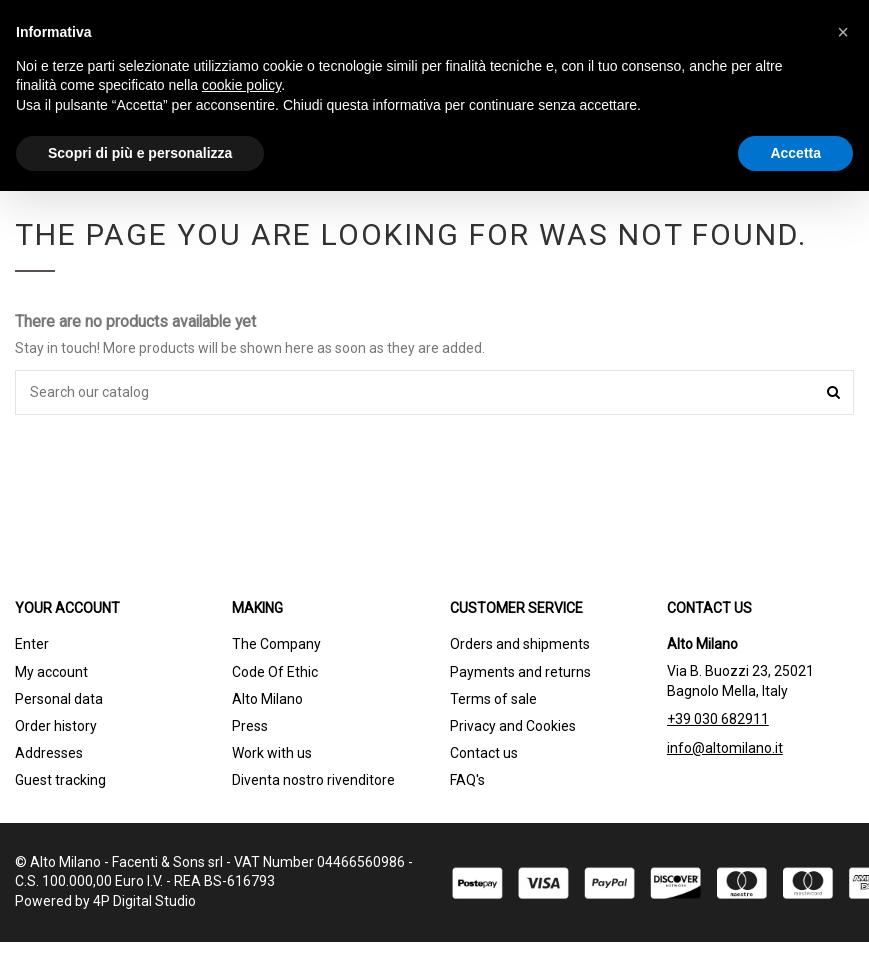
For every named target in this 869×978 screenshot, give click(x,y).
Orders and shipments (520, 644)
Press (250, 726)
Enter (32, 644)
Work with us (272, 753)
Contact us (484, 753)
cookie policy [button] (241, 85)
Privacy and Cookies (513, 726)
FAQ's (467, 780)
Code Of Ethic (275, 672)
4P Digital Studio (144, 901)
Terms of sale (493, 699)
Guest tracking (60, 780)
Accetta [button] (795, 153)
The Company (276, 644)
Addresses (49, 753)
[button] (843, 32)
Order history (56, 726)
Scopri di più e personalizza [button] (140, 153)
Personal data (59, 699)
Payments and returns (520, 672)
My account (51, 672)
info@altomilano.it (725, 748)
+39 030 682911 (718, 719)
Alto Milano (267, 699)
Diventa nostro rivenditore (313, 780)
